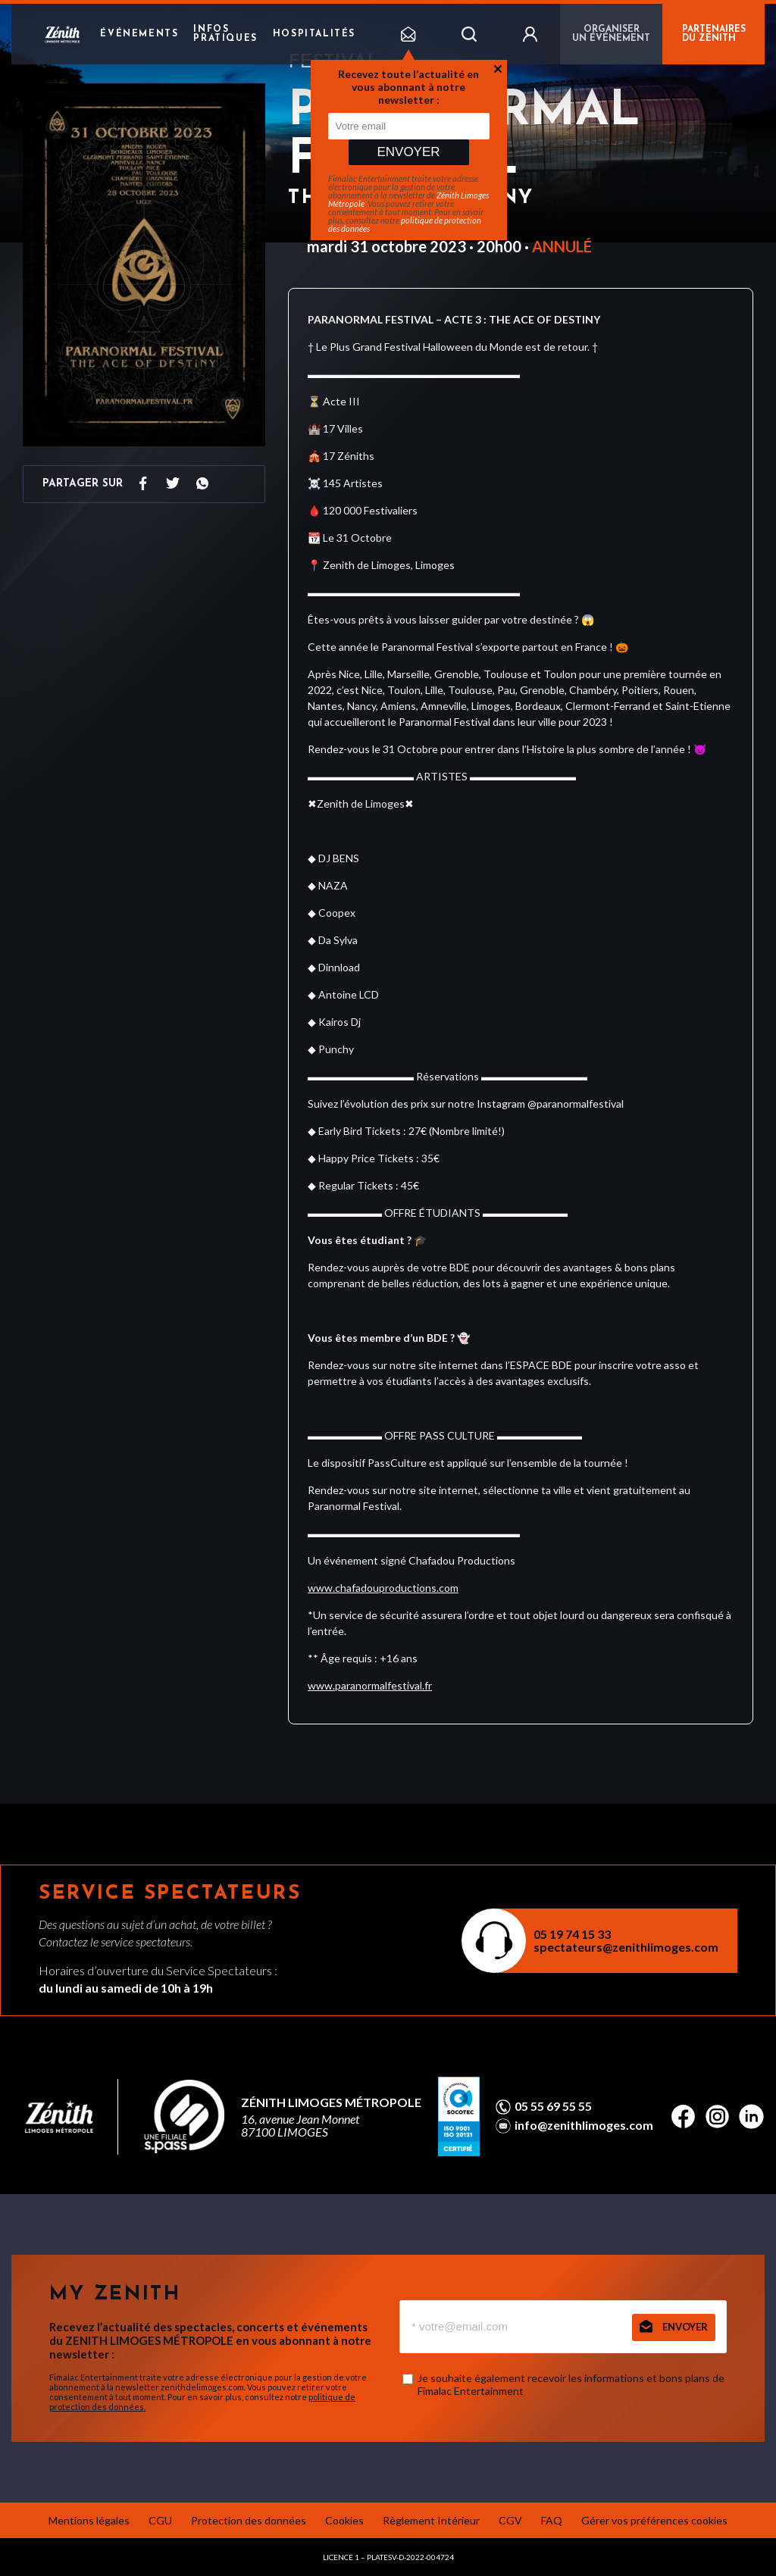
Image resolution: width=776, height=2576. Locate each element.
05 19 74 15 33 (572, 1933)
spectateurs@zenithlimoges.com (626, 1946)
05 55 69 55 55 (553, 2106)
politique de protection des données (404, 224)
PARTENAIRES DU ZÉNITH (714, 34)
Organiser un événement (611, 34)
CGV (510, 2520)
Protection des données (248, 2520)
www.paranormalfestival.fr (370, 1685)
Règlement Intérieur (431, 2520)
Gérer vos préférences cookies (654, 2520)
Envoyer (408, 152)
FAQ (551, 2520)
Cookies (344, 2520)
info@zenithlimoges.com (584, 2125)
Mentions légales (89, 2520)
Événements (139, 34)
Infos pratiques (225, 34)
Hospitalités (314, 34)
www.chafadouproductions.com (383, 1587)
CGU (160, 2520)
